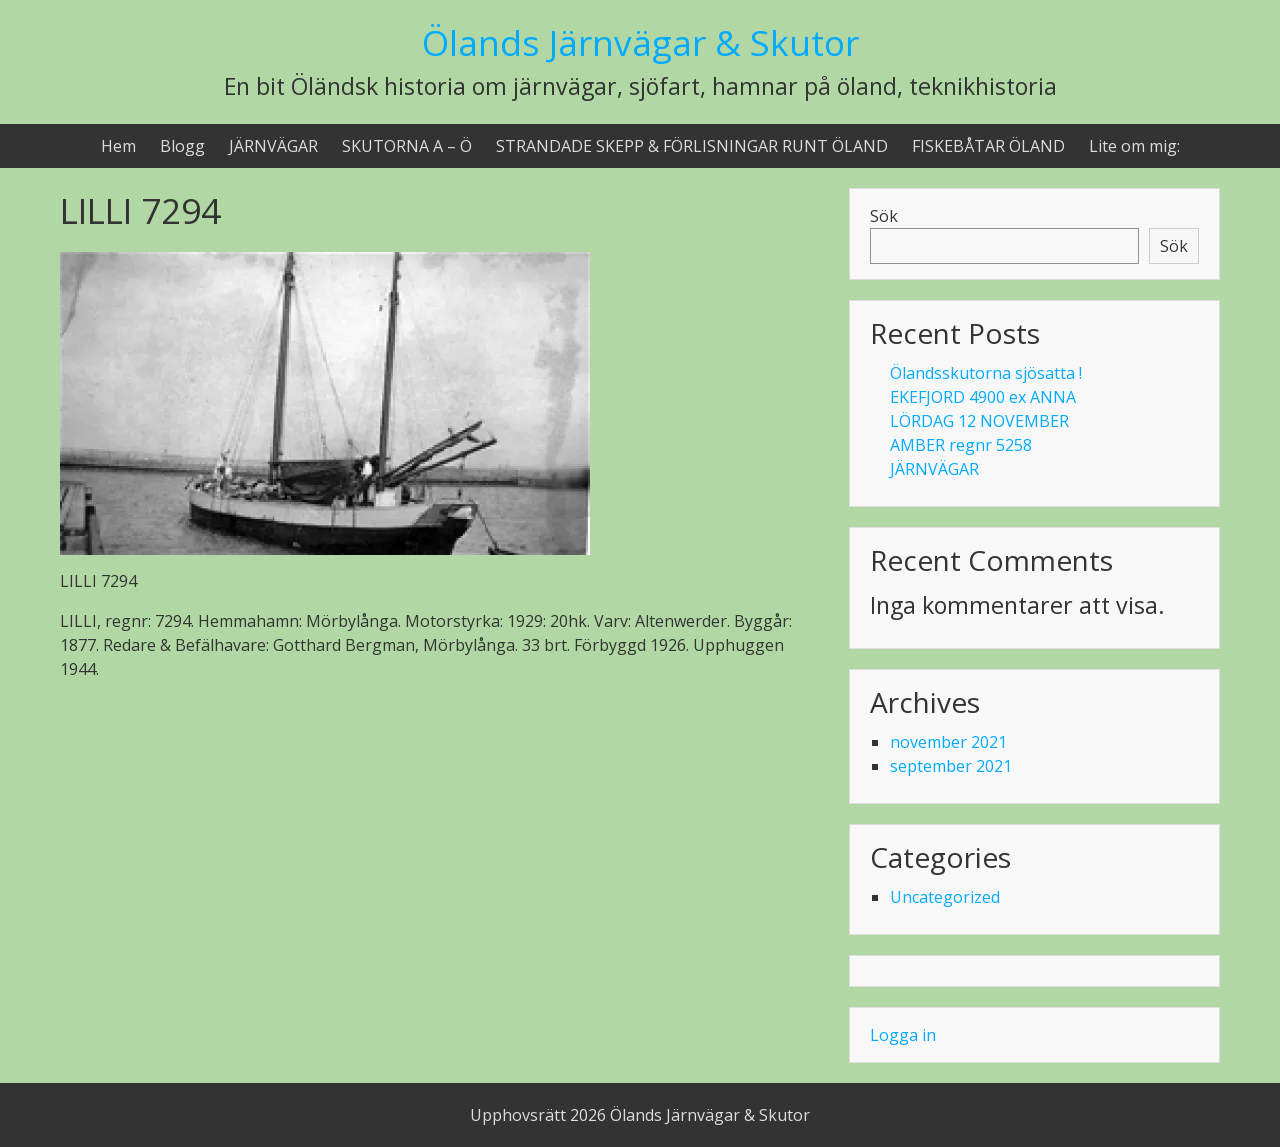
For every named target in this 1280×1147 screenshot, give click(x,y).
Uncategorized (945, 897)
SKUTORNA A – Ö (407, 146)
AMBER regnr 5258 (961, 445)
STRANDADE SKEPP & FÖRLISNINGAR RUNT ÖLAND (692, 146)
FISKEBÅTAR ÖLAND (988, 146)
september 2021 (951, 766)
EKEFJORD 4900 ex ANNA (983, 397)
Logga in (903, 1035)
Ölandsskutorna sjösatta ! (986, 373)
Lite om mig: (1134, 146)
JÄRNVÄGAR (273, 146)
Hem (118, 146)
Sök (884, 216)
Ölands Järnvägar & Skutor (640, 42)
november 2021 (948, 742)
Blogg (182, 146)
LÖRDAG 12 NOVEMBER (979, 421)
